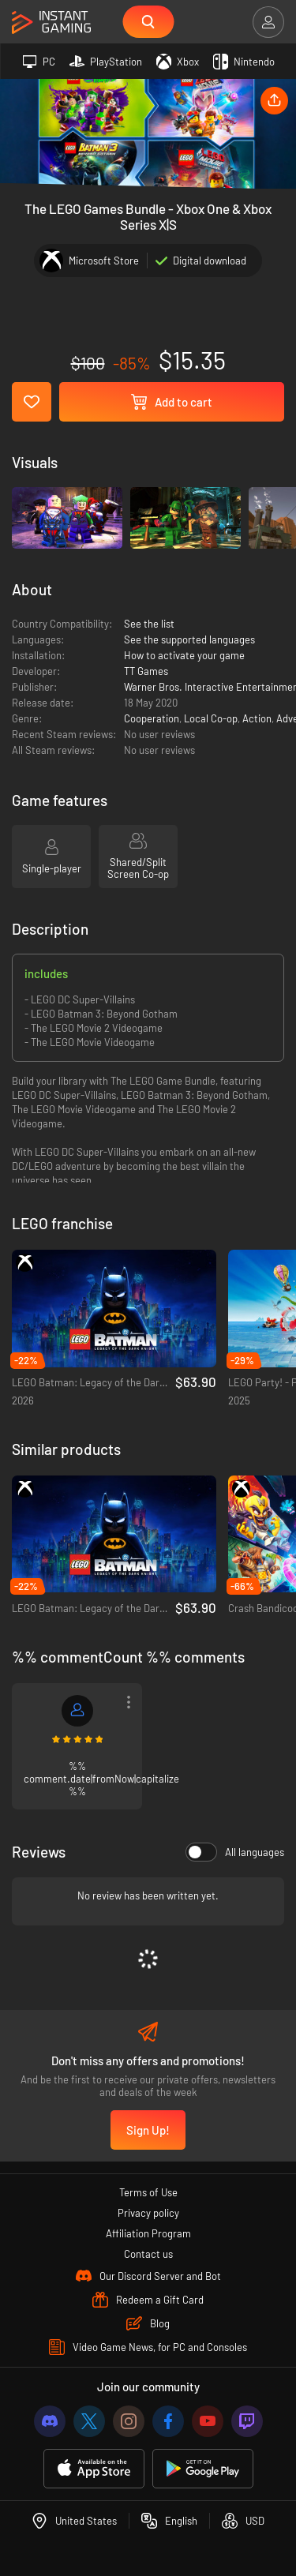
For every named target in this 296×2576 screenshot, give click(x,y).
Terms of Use (148, 2192)
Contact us (148, 2254)
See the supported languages (189, 639)
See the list (149, 623)
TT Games (146, 671)
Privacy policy (148, 2213)
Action (257, 718)
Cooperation (151, 718)
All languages (234, 1852)
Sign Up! (148, 2130)
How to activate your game (184, 655)
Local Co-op (211, 718)
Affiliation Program (148, 2233)
